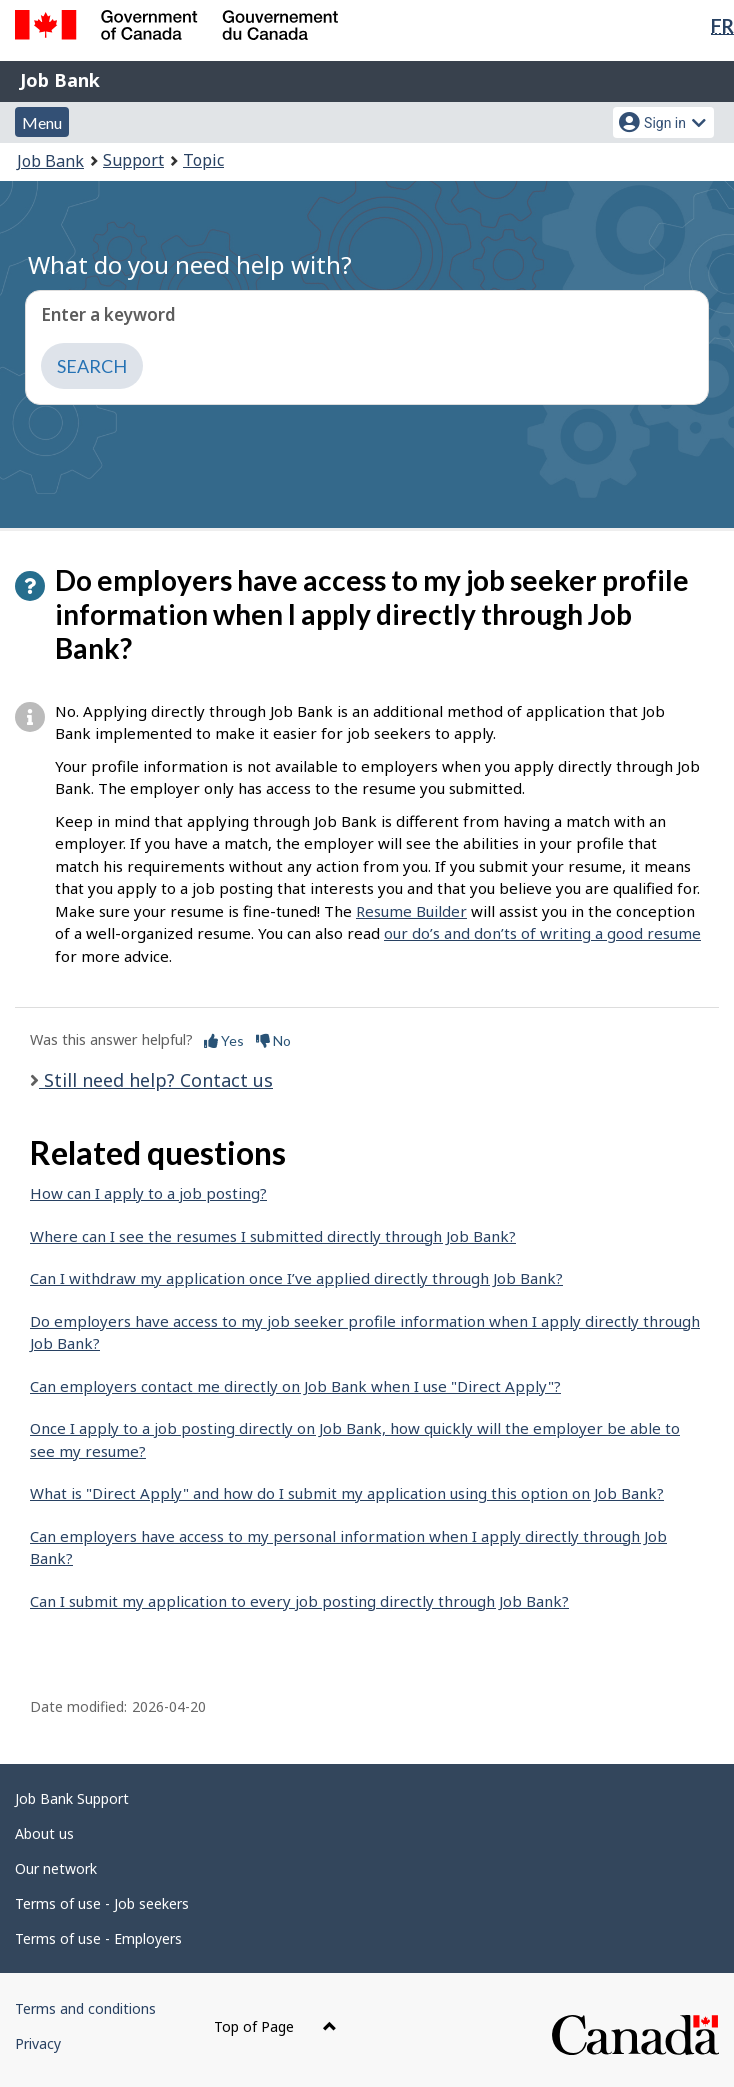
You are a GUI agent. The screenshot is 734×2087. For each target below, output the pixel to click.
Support (133, 160)
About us (44, 1833)
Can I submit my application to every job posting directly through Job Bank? (299, 1601)
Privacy (38, 2043)
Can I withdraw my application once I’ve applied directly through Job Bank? (296, 1278)
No (273, 1040)
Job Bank (60, 80)
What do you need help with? (190, 264)
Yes (224, 1040)
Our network (56, 1868)
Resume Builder (411, 911)
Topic (203, 160)
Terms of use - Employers (98, 1938)
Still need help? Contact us (156, 1080)
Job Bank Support (72, 1798)
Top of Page (275, 2026)
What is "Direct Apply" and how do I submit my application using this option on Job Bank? (347, 1493)
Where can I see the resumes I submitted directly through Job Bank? (273, 1236)
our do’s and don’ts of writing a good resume (542, 933)
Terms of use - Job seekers (102, 1903)
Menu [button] (42, 122)
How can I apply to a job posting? (148, 1193)
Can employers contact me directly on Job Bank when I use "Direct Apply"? (295, 1386)
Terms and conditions (85, 2008)
